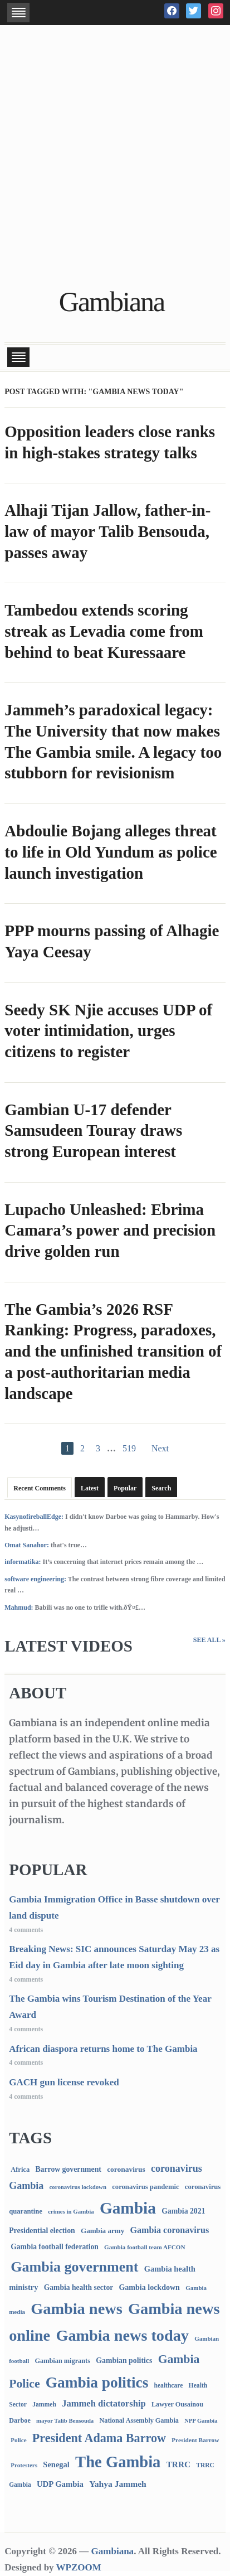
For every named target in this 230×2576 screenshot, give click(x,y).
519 (129, 1448)
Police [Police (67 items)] (18, 2440)
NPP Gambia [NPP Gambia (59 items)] (201, 2421)
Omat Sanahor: (26, 1545)
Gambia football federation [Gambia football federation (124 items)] (55, 2247)
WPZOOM (78, 2567)
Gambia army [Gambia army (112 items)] (102, 2230)
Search (161, 1488)
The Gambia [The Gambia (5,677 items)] (117, 2462)
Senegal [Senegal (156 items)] (56, 2464)
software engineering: (35, 1579)
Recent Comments (39, 1488)
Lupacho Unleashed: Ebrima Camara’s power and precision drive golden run (110, 1230)
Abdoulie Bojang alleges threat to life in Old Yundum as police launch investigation (110, 852)
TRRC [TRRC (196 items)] (178, 2464)
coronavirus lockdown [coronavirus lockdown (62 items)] (78, 2186)
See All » (209, 1640)
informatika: (22, 1562)
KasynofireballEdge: (33, 1517)
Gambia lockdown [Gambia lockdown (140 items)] (149, 2287)
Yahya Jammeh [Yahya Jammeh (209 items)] (117, 2483)
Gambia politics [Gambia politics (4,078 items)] (97, 2382)
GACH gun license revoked (64, 2082)
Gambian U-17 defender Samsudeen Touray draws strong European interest (93, 1130)
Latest (90, 1488)
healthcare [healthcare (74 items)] (168, 2385)
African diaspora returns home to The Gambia (103, 2049)
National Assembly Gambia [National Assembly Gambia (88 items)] (139, 2420)
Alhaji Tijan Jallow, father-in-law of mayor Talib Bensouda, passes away (107, 531)
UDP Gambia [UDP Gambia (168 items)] (60, 2484)
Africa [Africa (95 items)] (20, 2169)
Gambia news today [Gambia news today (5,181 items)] (122, 2335)
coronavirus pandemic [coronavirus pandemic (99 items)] (145, 2187)
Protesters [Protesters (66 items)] (24, 2465)
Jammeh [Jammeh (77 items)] (44, 2404)
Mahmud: (18, 1607)
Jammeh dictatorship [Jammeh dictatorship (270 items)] (104, 2403)
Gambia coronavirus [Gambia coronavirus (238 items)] (169, 2230)
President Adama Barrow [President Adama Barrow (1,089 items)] (99, 2438)
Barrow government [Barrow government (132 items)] (68, 2169)
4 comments (26, 1930)
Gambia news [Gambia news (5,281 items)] (76, 2308)
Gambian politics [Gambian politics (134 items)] (124, 2360)
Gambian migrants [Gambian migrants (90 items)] (62, 2361)
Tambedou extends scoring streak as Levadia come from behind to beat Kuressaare (103, 631)
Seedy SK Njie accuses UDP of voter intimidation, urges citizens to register (108, 1031)
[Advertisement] (115, 157)
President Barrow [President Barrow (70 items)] (195, 2440)
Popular (125, 1488)
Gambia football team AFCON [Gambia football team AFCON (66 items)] (144, 2247)
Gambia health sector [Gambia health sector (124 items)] (78, 2287)
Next (160, 1448)
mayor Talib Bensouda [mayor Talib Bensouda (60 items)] (65, 2420)
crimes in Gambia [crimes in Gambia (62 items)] (71, 2211)
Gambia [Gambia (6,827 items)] (128, 2208)
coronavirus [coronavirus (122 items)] (126, 2169)
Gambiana (111, 301)
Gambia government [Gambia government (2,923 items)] (74, 2267)
